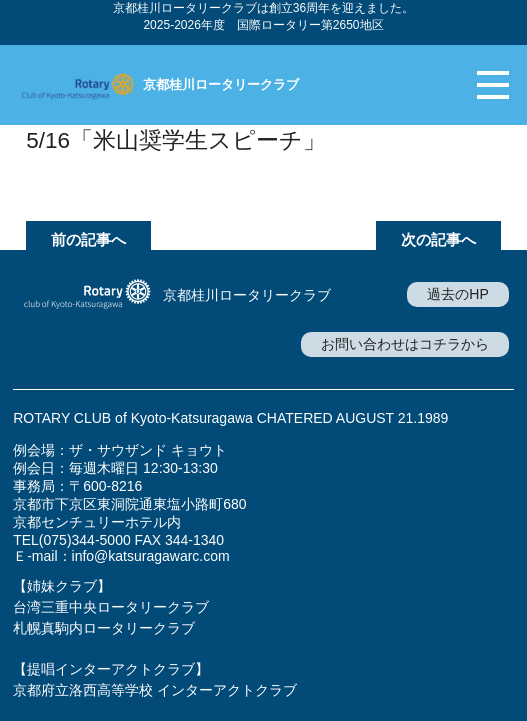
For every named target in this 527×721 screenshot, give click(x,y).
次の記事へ (438, 239)
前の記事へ (88, 239)
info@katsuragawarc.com (151, 556)
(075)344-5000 (85, 540)
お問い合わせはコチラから (405, 344)
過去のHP (457, 294)
